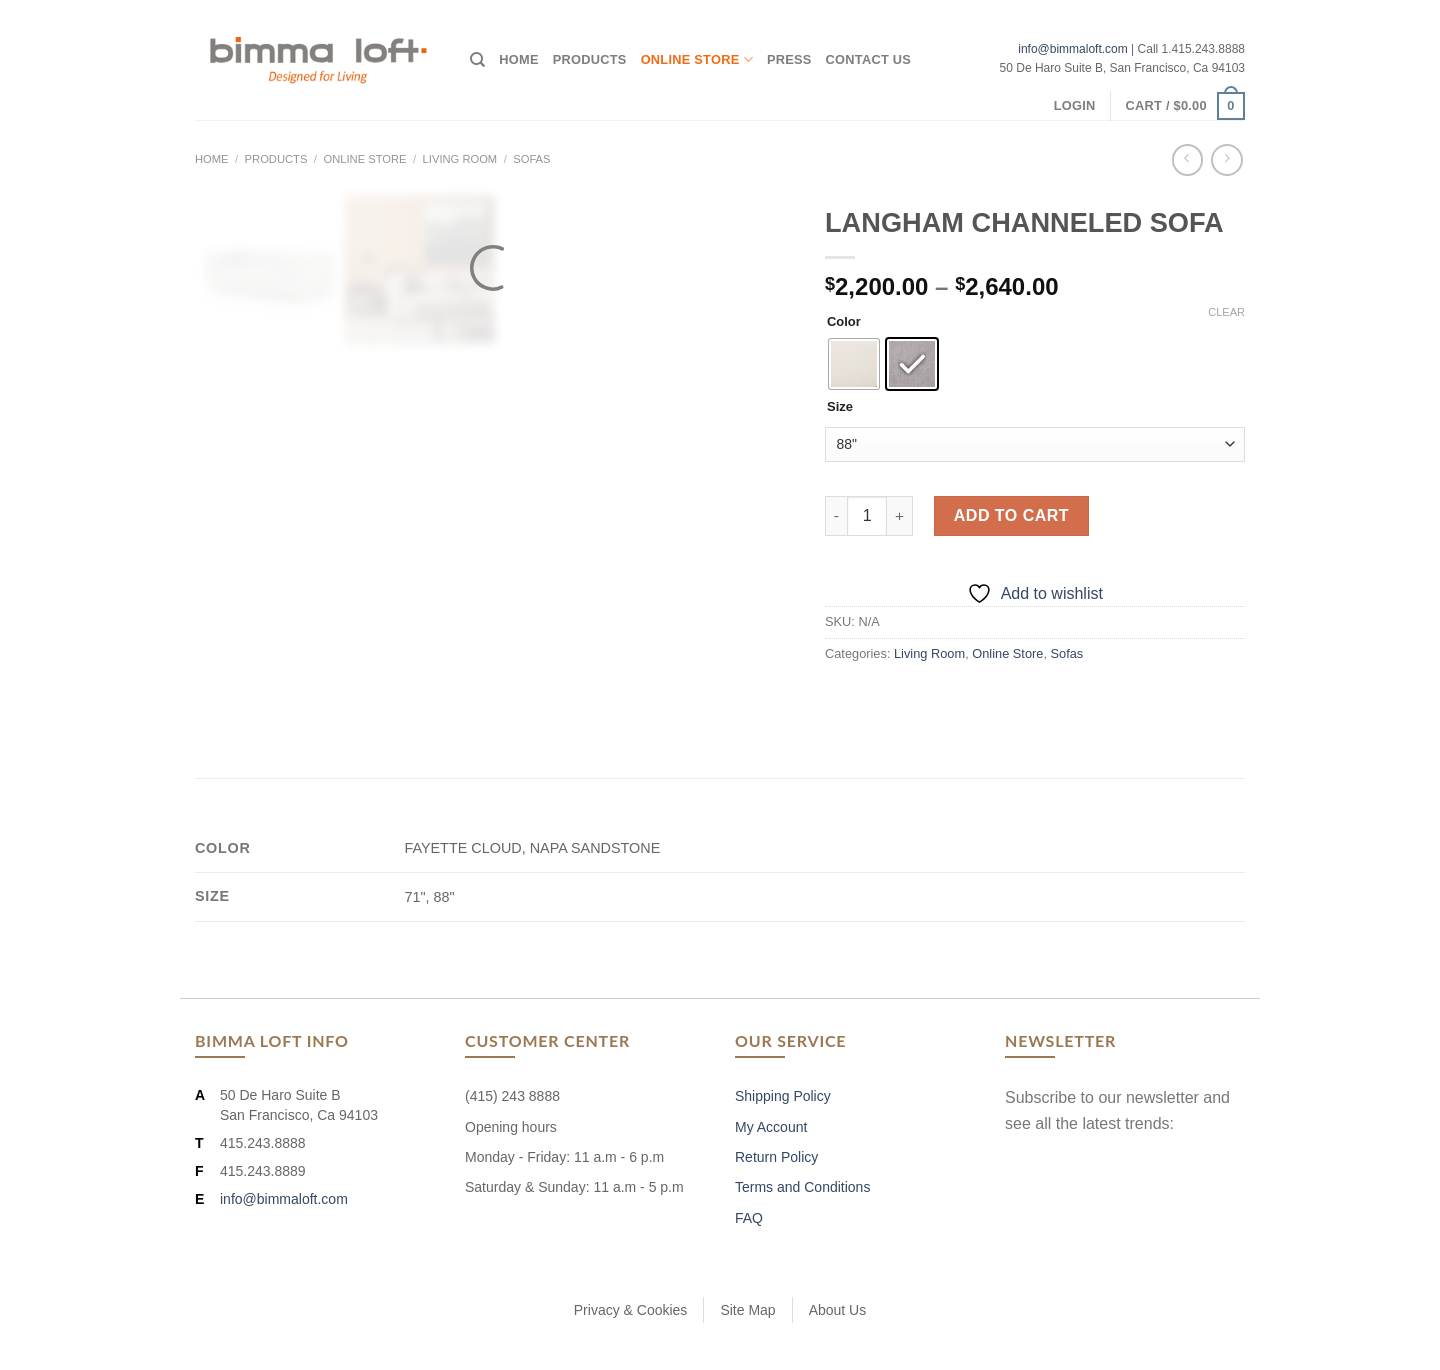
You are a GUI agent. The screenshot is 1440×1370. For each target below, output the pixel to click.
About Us (838, 1310)
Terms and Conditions (802, 1187)
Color (844, 322)
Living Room (460, 159)
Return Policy (776, 1157)
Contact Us (869, 59)
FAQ (749, 1218)
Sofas (531, 159)
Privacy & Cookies (631, 1310)
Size (840, 407)
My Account (771, 1127)
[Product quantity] (867, 516)
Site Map (747, 1310)
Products (590, 59)
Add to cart (1011, 515)
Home (518, 59)
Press (789, 59)
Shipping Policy (783, 1096)
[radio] (854, 364)
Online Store (697, 59)
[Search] (477, 60)
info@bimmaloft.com (1073, 49)
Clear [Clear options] (1226, 312)
